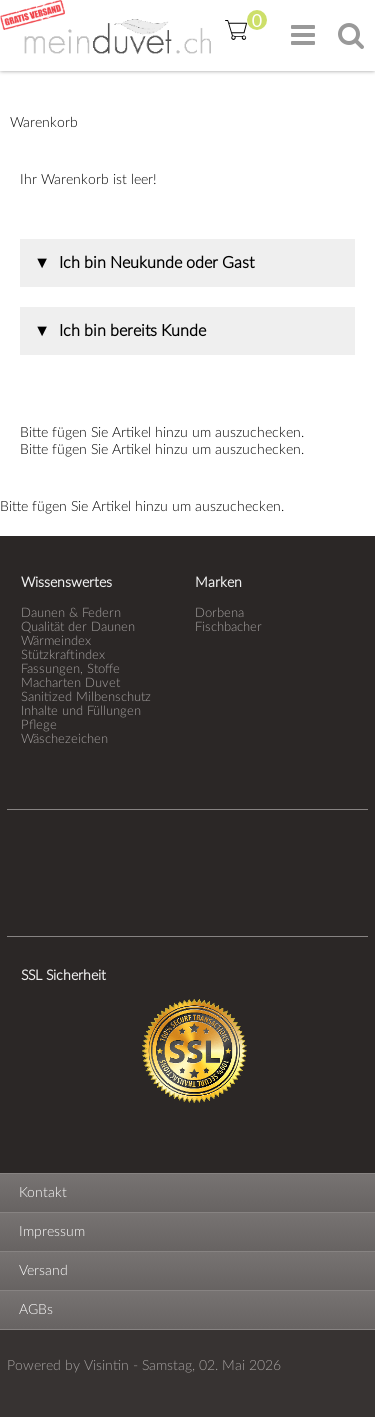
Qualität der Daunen (78, 627)
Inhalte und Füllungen (81, 711)
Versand (43, 1271)
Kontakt (43, 1193)
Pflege (39, 725)
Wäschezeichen (64, 739)
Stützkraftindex (63, 655)
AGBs (36, 1310)
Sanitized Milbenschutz (86, 697)
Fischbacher (228, 627)
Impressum (52, 1232)
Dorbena (219, 613)
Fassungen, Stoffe (70, 669)
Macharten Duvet (70, 683)
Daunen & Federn (71, 613)
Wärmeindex (56, 641)
